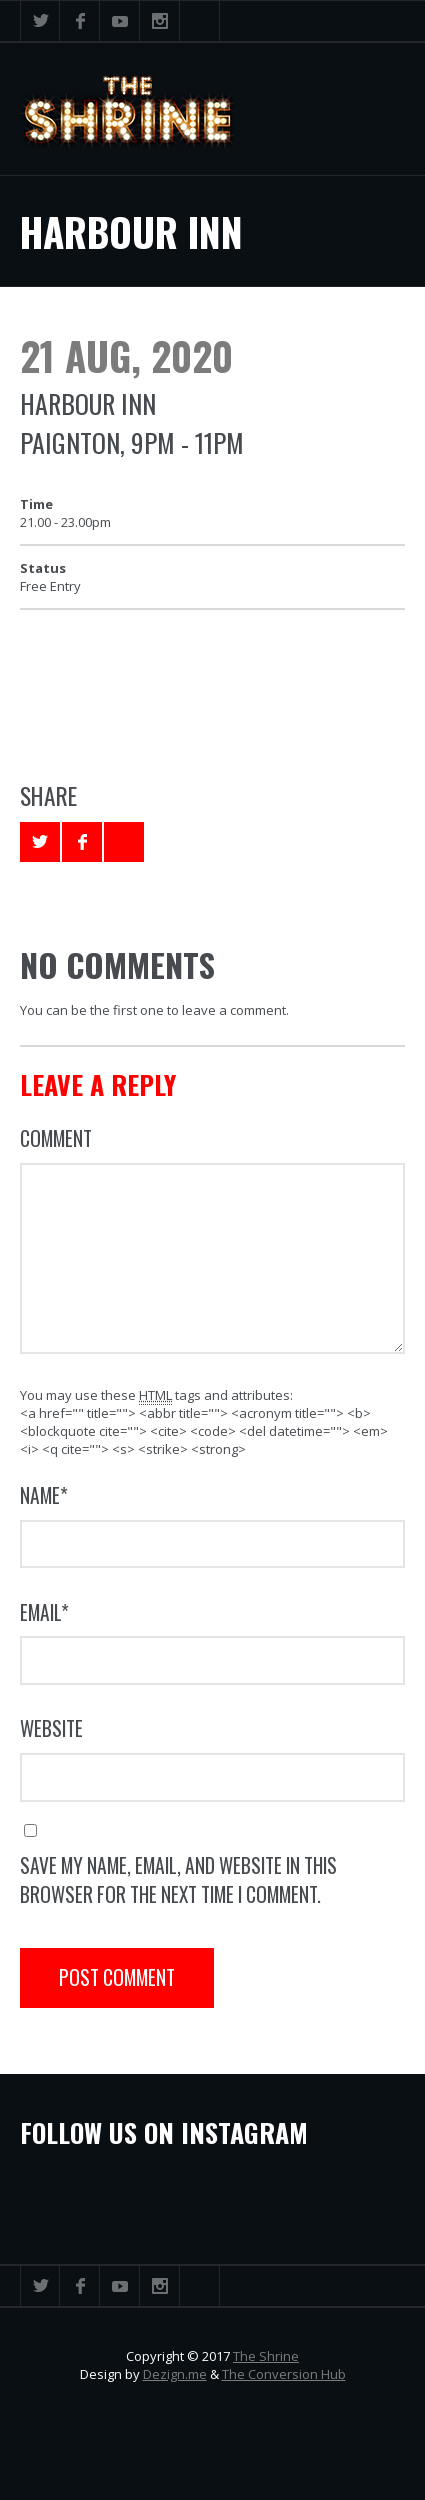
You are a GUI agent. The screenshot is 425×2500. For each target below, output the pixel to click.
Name (44, 1495)
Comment (56, 1138)
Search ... (200, 21)
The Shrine (266, 2356)
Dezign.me (175, 2374)
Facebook (80, 21)
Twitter (40, 21)
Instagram (160, 21)
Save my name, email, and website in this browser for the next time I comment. (178, 1880)
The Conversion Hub (284, 2374)
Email (44, 1612)
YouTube (120, 21)
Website (51, 1728)
